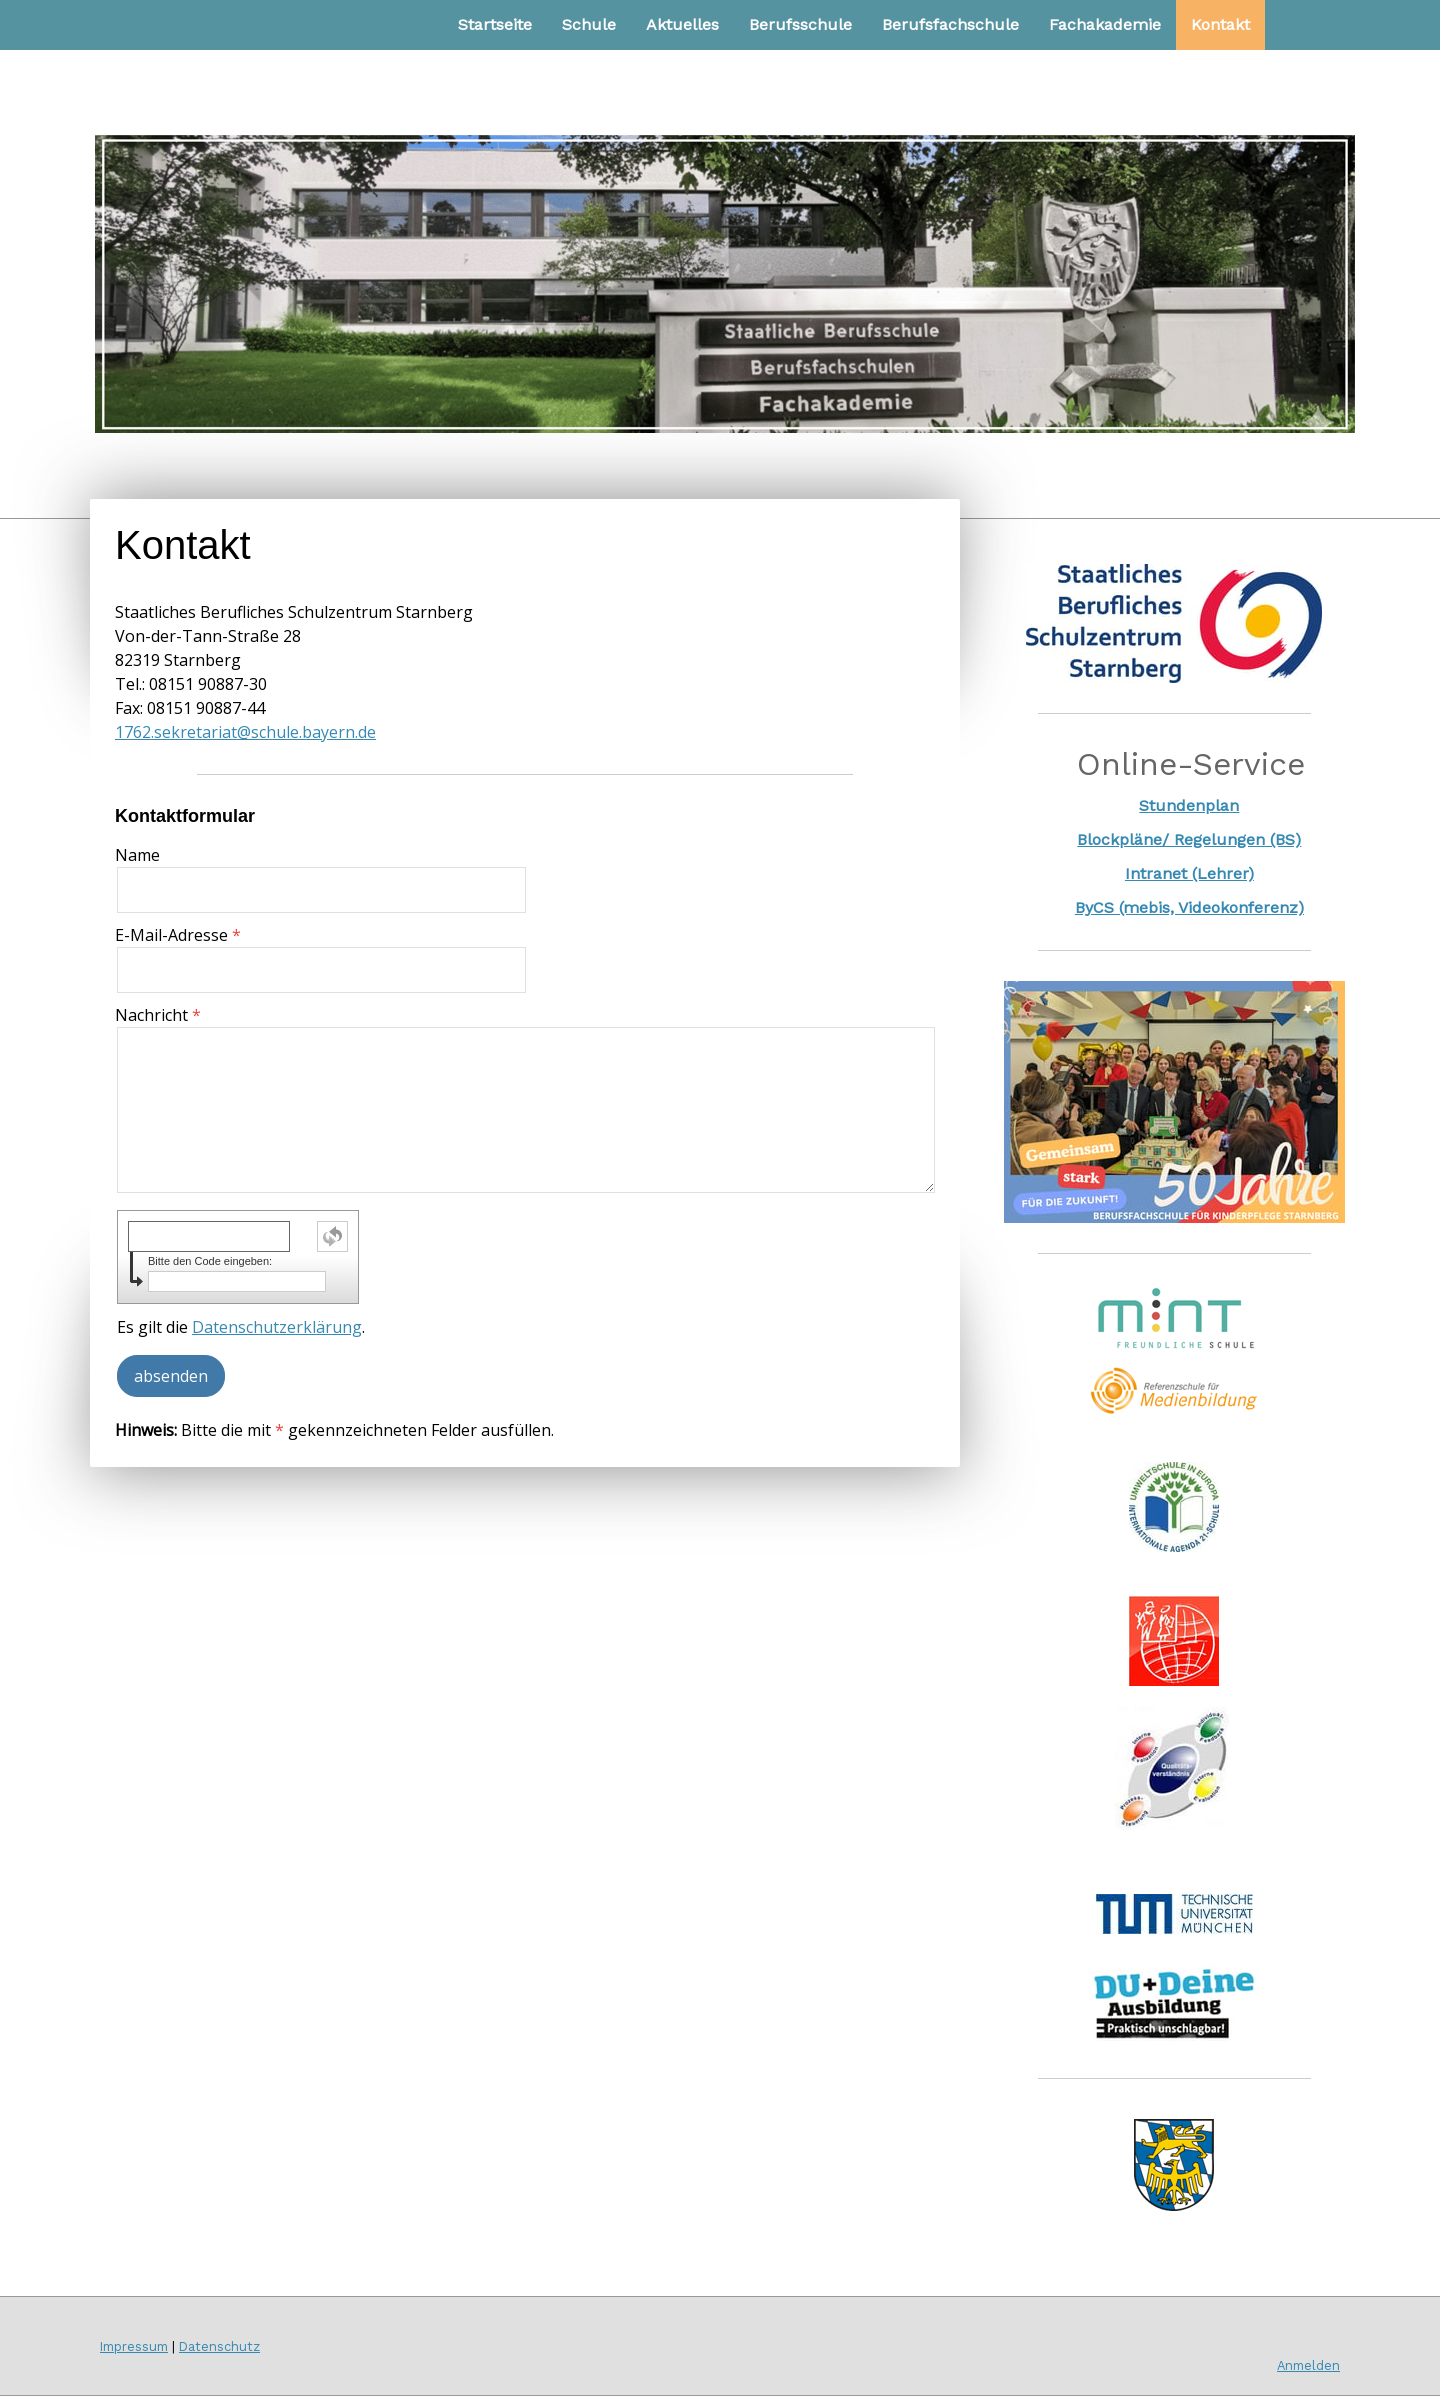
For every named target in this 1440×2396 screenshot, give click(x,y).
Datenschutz (219, 2346)
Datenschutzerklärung (277, 1327)
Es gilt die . (241, 1327)
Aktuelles (682, 24)
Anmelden (1308, 2365)
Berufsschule (800, 24)
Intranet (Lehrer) (1189, 873)
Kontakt (1220, 24)
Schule (589, 24)
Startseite (495, 24)
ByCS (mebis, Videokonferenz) (1189, 907)
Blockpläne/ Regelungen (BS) (1189, 839)
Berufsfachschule (950, 24)
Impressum (134, 2346)
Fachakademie (1105, 24)
